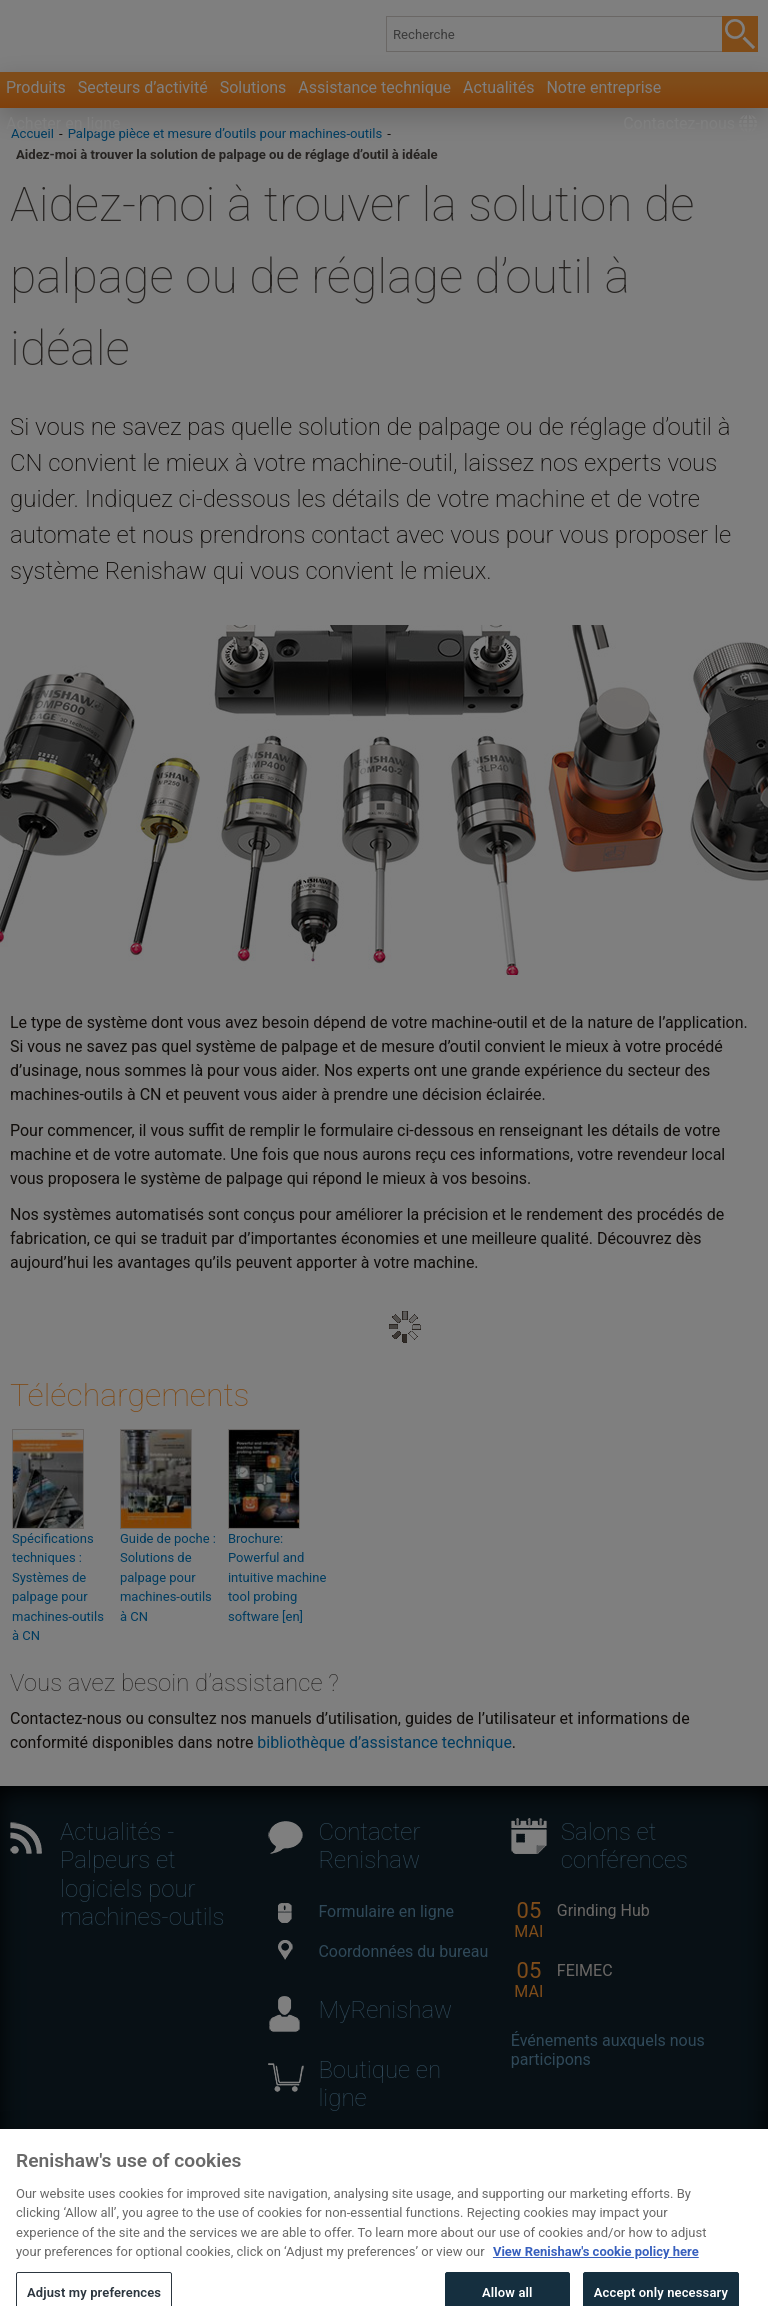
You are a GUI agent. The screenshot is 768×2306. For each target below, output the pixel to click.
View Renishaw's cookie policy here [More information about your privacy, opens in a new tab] (596, 2264)
